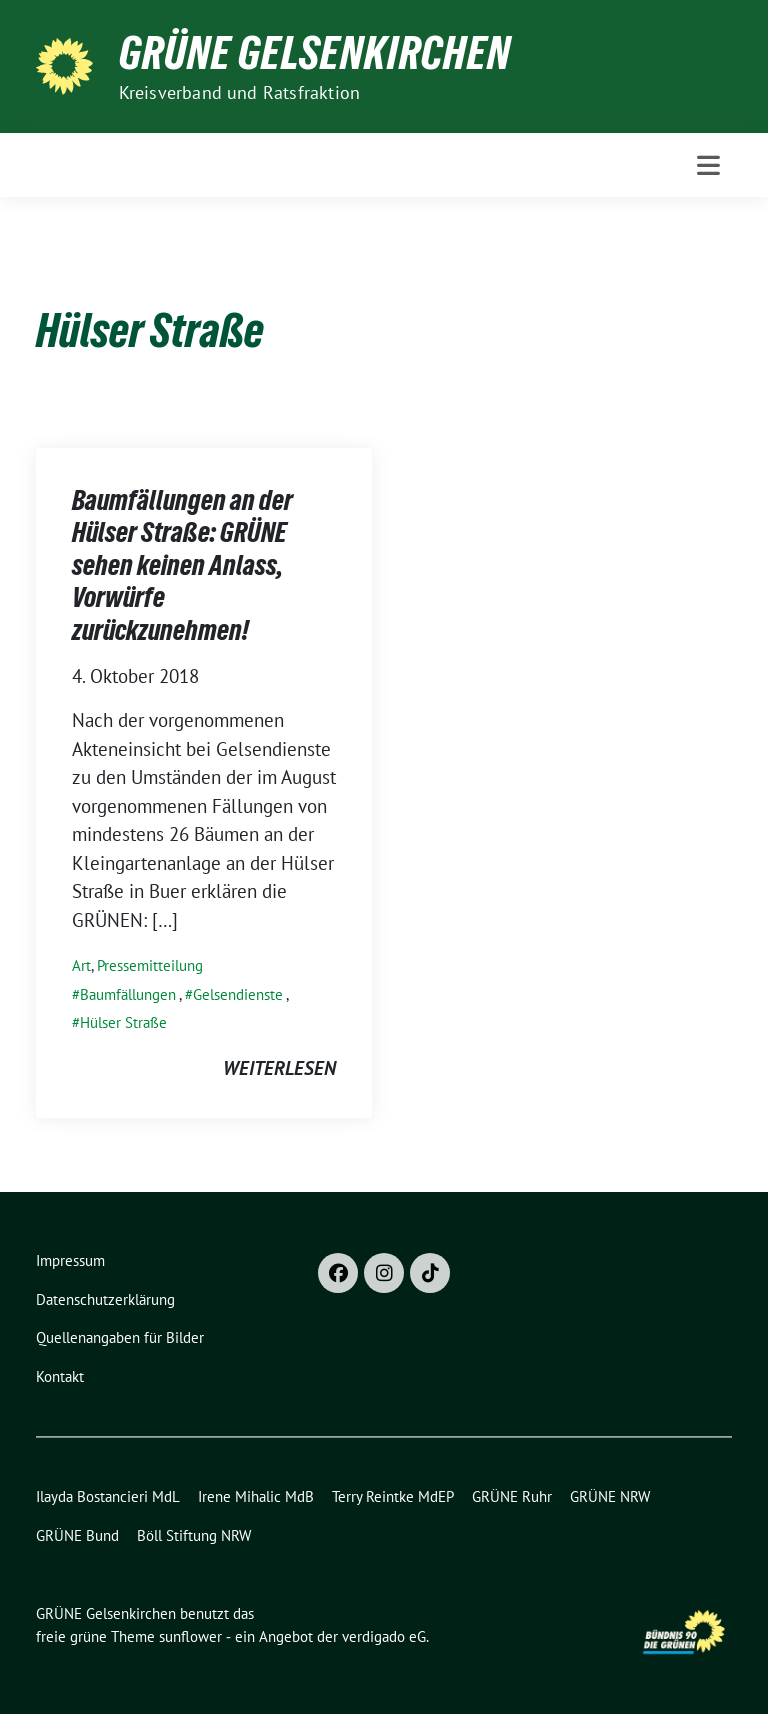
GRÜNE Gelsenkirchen (315, 53)
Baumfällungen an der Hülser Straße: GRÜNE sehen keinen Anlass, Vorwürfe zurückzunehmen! (182, 565)
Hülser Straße (123, 1022)
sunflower (190, 1636)
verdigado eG (384, 1636)
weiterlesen (279, 1068)
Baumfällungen (128, 994)
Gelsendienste (238, 994)
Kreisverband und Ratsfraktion (240, 92)
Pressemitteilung (150, 965)
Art (81, 965)
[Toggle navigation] (708, 165)
